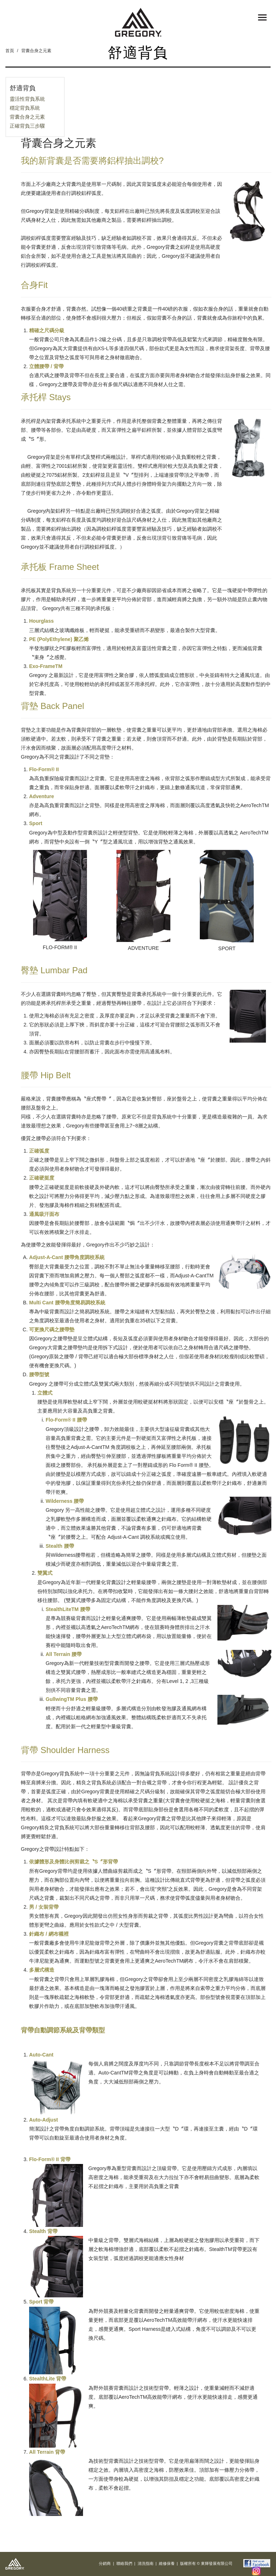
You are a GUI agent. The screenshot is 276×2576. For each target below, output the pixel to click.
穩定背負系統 (25, 108)
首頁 (9, 50)
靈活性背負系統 (27, 99)
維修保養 (167, 2563)
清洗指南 (145, 2563)
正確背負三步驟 (27, 126)
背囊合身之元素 (36, 50)
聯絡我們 (124, 2563)
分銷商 (105, 2563)
